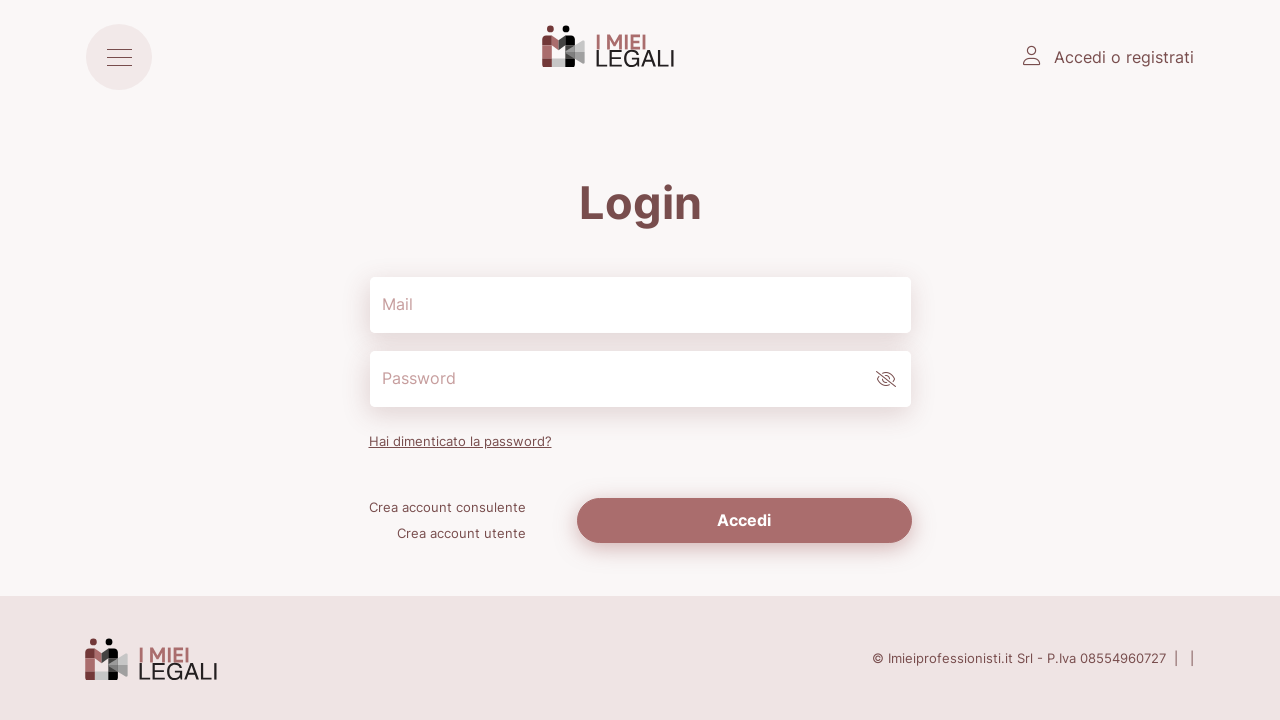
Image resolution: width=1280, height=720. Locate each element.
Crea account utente (461, 533)
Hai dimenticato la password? (460, 441)
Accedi (744, 520)
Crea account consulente (447, 507)
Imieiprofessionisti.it (950, 658)
